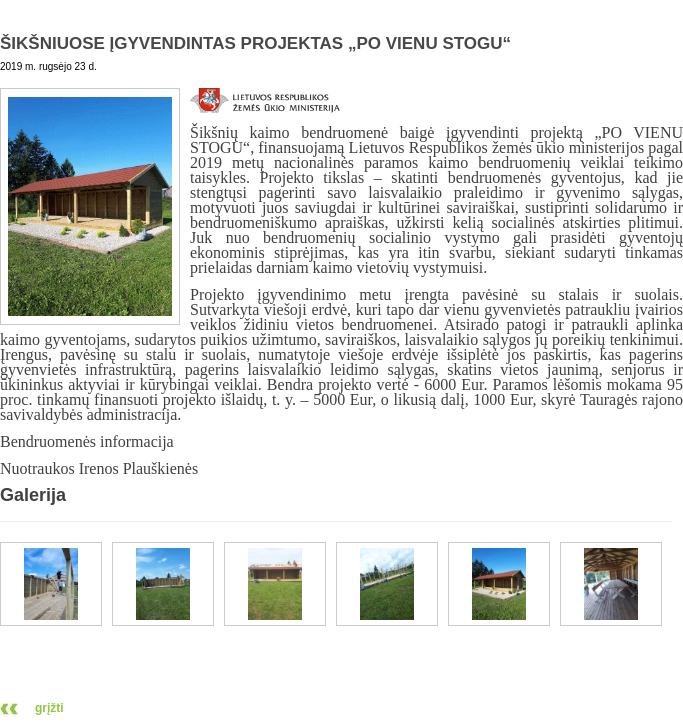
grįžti (49, 708)
